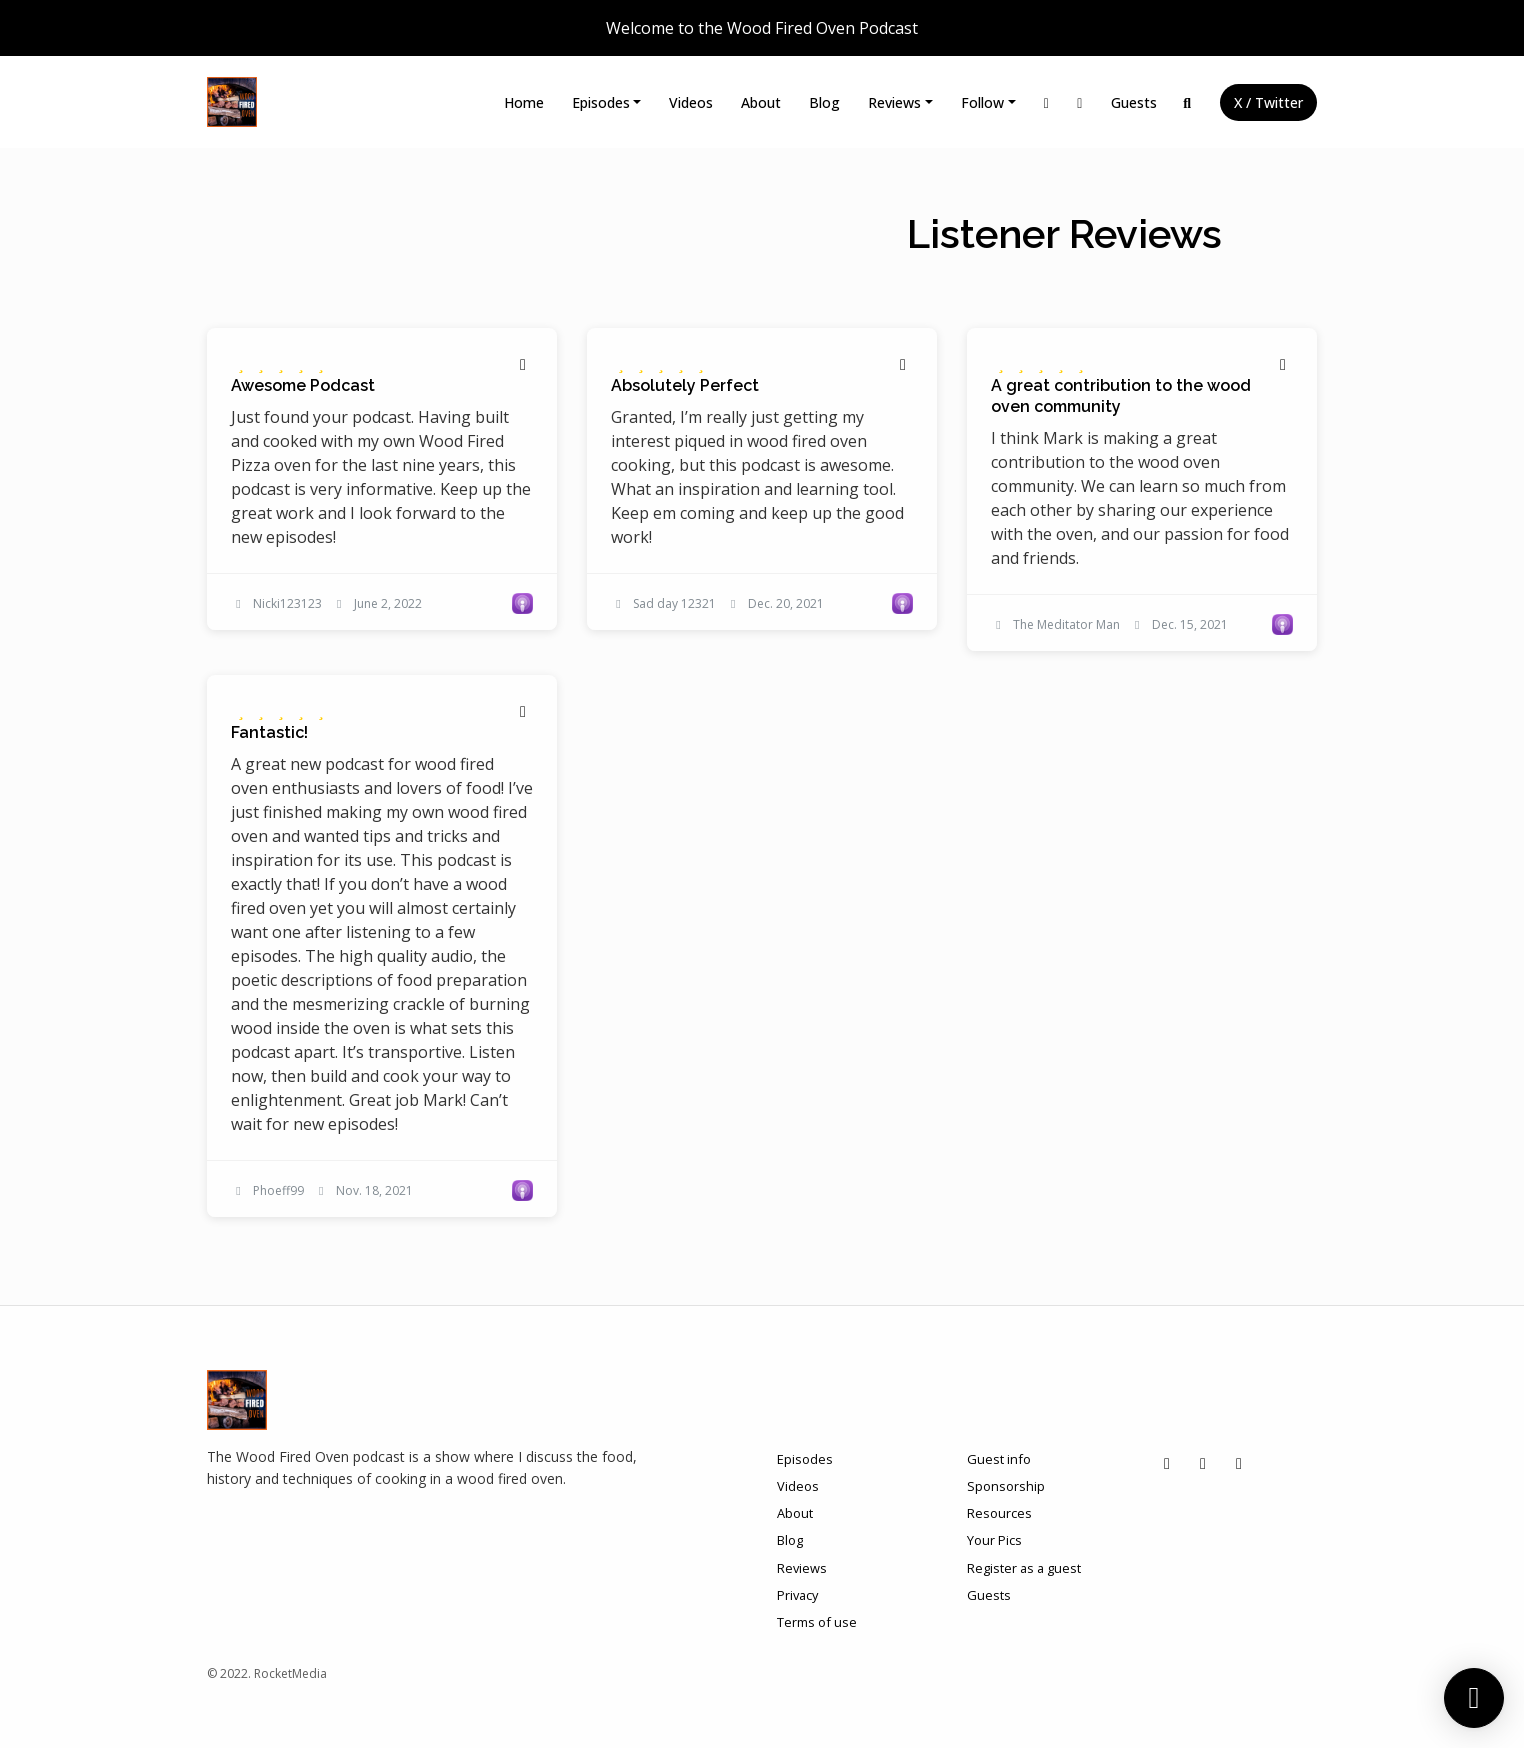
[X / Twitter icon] (1239, 1463)
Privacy (797, 1595)
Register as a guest (1024, 1568)
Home (524, 102)
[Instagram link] (1047, 102)
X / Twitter (1268, 102)
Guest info (999, 1459)
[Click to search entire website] (1188, 102)
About (761, 102)
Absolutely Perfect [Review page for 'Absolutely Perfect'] (685, 385)
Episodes (601, 102)
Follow (982, 102)
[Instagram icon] (1167, 1463)
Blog (824, 102)
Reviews (894, 102)
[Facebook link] (1080, 102)
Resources (999, 1513)
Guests (1134, 102)
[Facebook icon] (1203, 1463)
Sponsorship (1006, 1486)
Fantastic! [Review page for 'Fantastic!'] (269, 732)
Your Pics (994, 1540)
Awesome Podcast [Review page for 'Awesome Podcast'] (303, 385)
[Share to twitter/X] (523, 364)
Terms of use (817, 1622)
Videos (691, 102)
